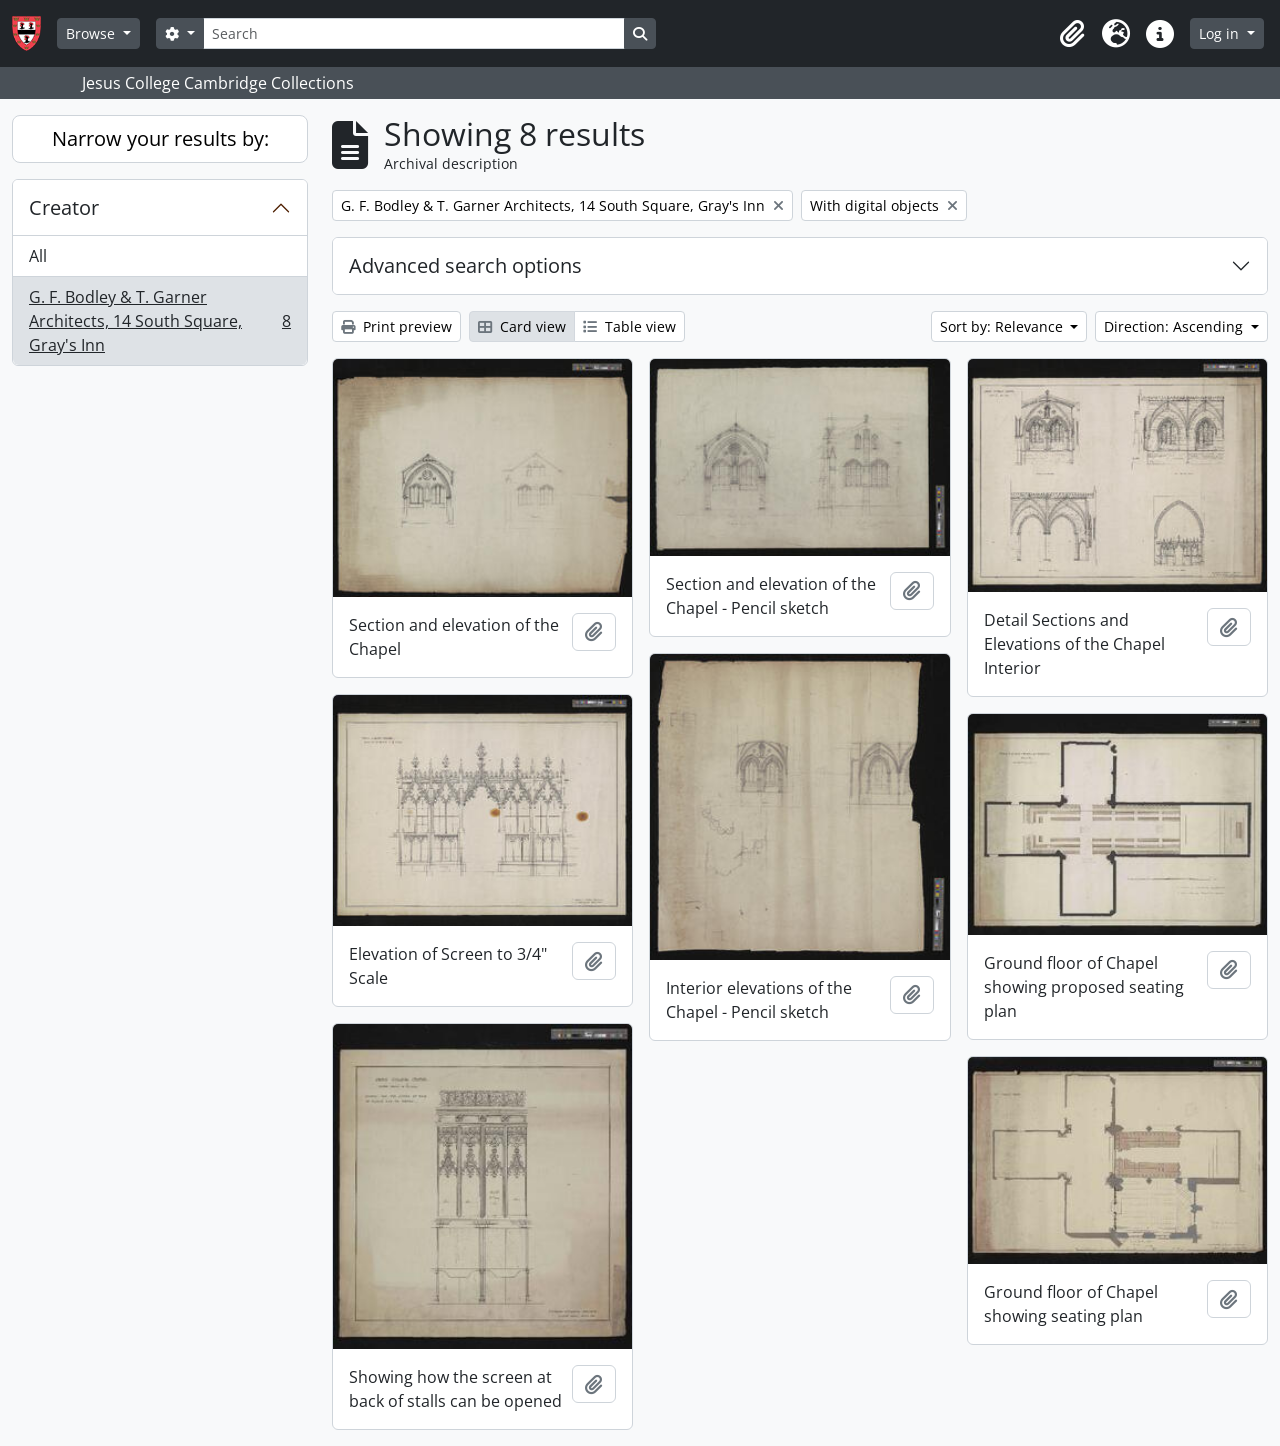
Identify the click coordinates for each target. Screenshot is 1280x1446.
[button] (1072, 34)
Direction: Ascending (1175, 326)
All (38, 256)
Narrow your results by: (160, 138)
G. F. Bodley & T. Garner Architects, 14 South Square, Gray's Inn (159, 321)
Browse (92, 33)
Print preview (396, 326)
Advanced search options (465, 265)
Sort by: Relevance (1003, 326)
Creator (64, 207)
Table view (629, 326)
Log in (1221, 33)
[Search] (414, 33)
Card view (522, 326)
